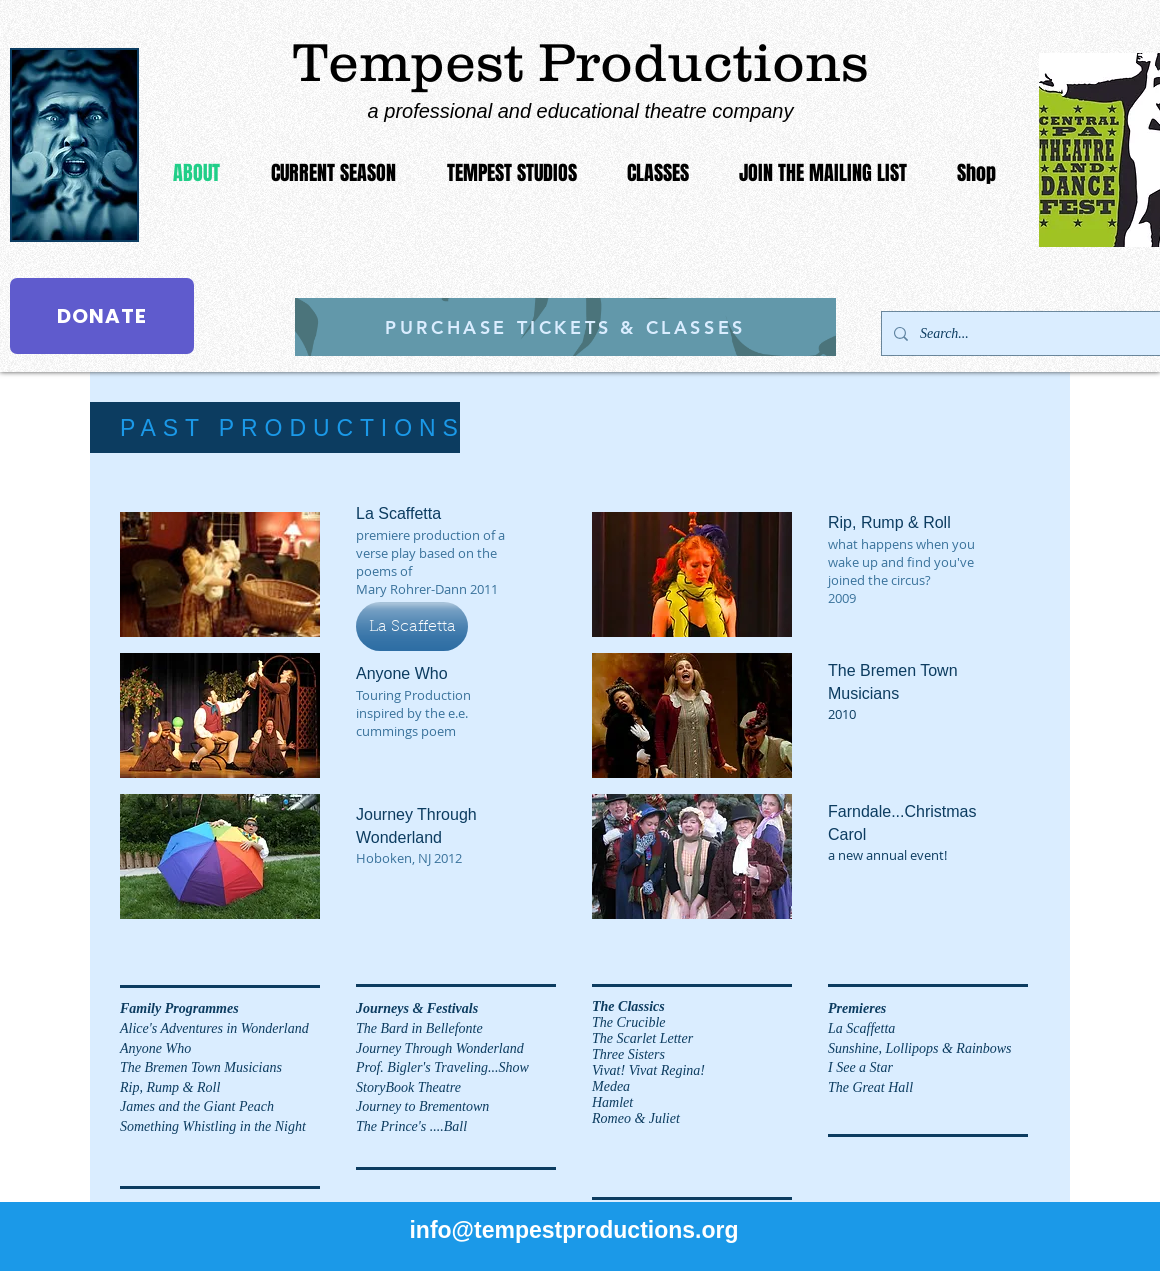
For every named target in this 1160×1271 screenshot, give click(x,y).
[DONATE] (102, 316)
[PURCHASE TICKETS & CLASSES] (565, 327)
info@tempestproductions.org (573, 1230)
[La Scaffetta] (412, 626)
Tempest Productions (581, 61)
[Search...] (1031, 333)
